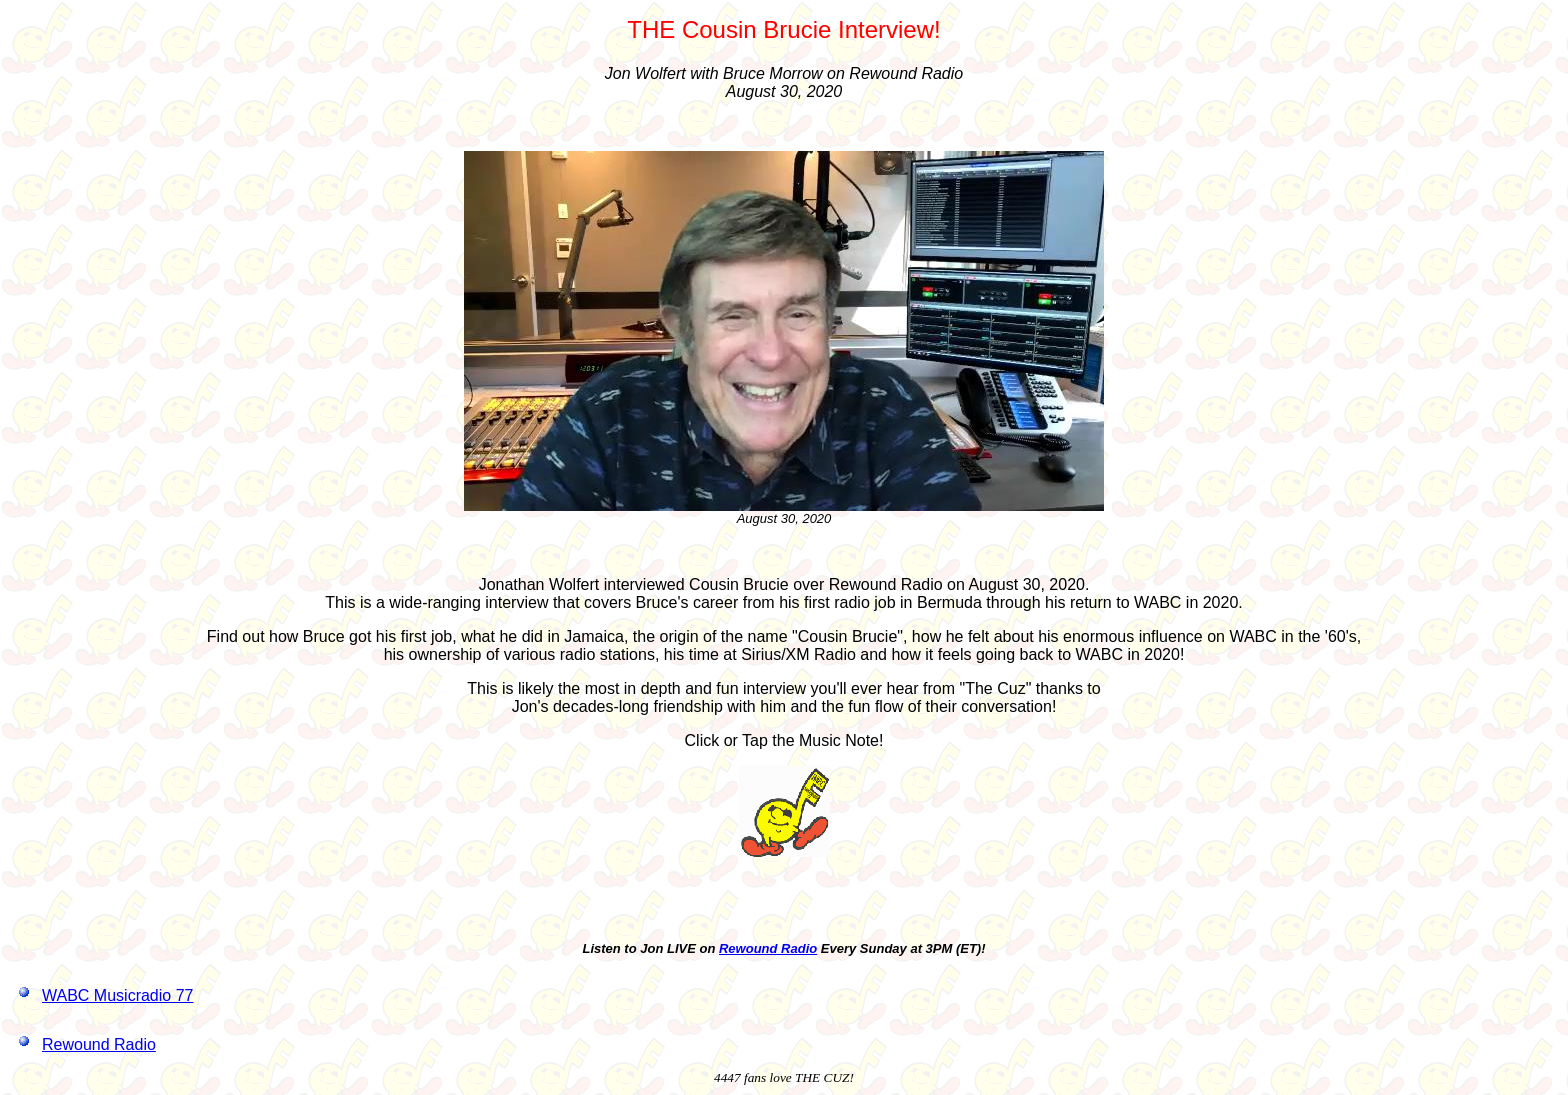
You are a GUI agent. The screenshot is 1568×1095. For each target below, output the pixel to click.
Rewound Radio (768, 948)
